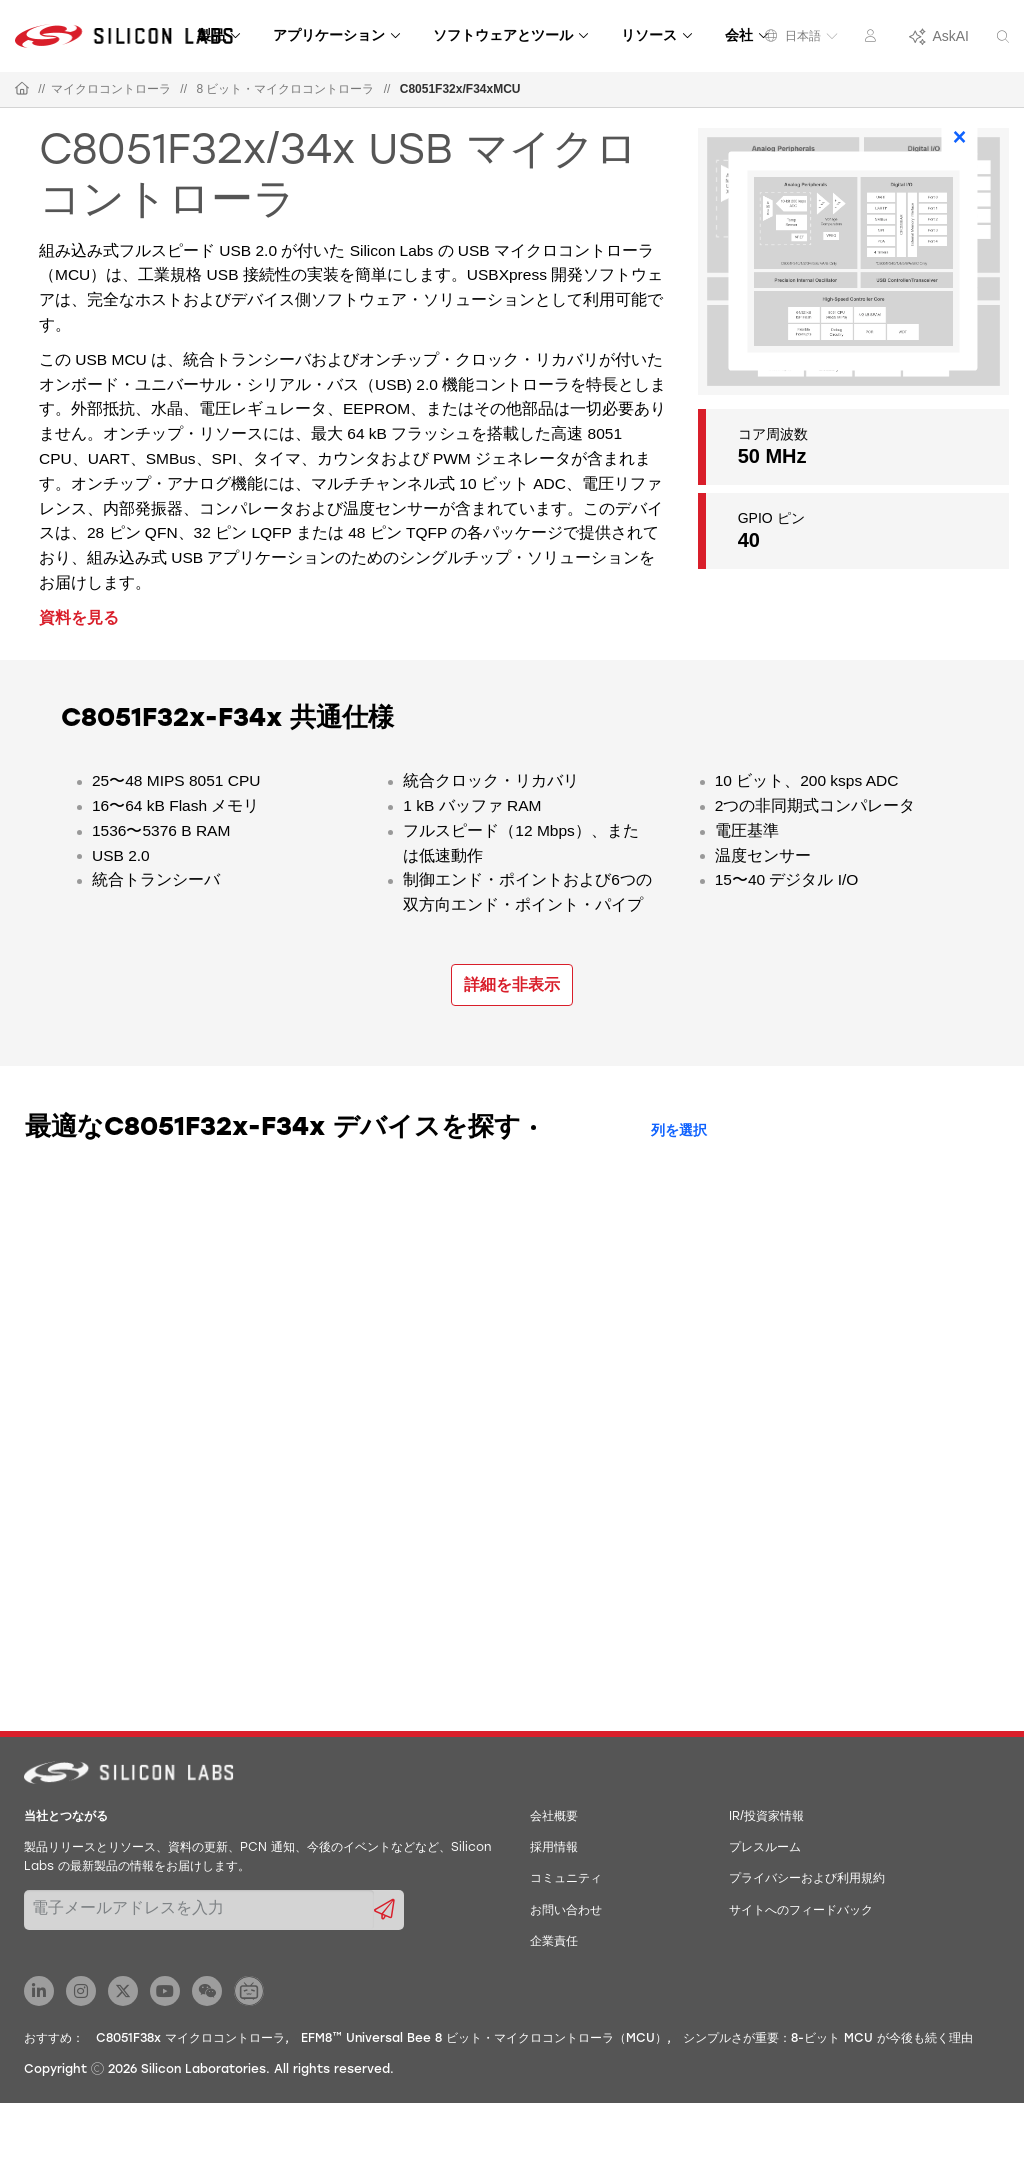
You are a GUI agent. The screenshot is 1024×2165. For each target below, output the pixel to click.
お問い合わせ (566, 1911)
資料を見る (79, 617)
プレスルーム (765, 1848)
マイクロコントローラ (111, 89)
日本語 (801, 36)
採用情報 (554, 1848)
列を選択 (679, 1131)
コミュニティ (566, 1879)
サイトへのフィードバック (801, 1911)
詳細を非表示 (512, 984)
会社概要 (554, 1817)
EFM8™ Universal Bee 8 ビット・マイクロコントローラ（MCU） (484, 2039)
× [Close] (960, 137)
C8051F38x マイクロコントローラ (190, 2039)
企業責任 (554, 1942)
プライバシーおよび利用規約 (807, 1879)
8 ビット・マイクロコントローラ (285, 89)
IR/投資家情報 (766, 1817)
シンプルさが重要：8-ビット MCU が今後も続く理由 (828, 2039)
